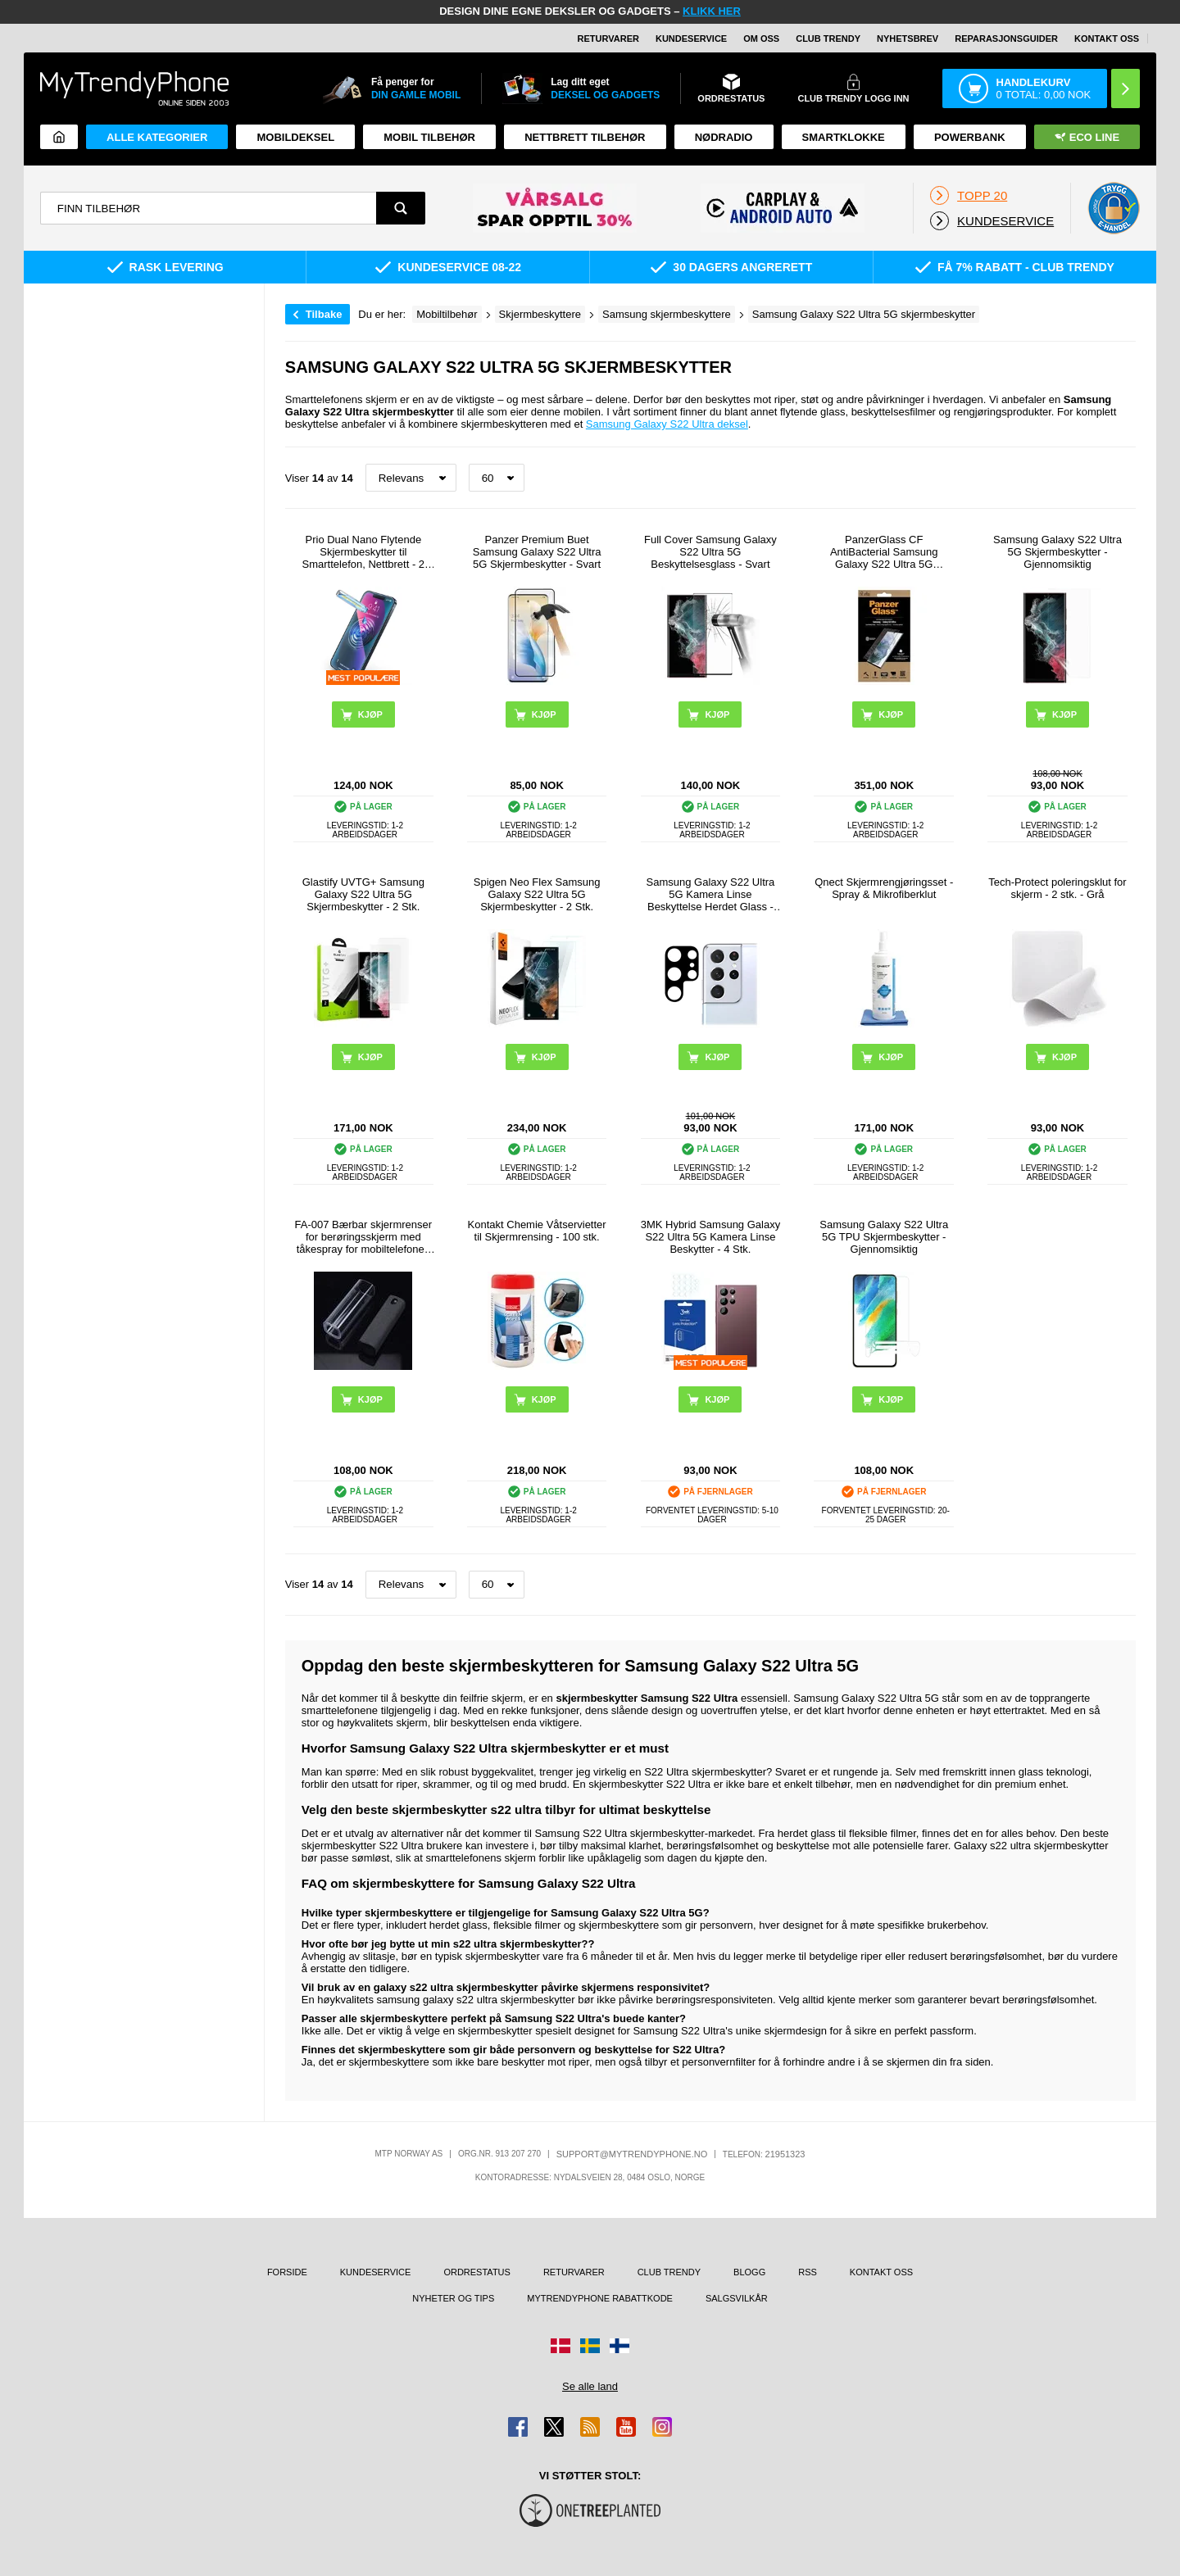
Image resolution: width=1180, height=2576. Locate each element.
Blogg (749, 2272)
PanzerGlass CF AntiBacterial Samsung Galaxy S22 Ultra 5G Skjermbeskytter (884, 551)
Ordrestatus (477, 2272)
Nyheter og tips (453, 2298)
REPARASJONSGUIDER (1006, 38)
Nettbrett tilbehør (584, 137)
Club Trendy (828, 38)
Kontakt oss (1106, 38)
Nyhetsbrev (907, 38)
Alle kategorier (157, 137)
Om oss (761, 38)
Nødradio (724, 137)
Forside (287, 2272)
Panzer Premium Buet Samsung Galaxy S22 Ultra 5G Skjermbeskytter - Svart (537, 551)
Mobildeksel (295, 137)
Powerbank (969, 137)
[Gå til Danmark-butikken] (560, 2346)
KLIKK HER (712, 11)
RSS (807, 2272)
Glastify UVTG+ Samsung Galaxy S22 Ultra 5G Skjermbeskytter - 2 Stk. (363, 894)
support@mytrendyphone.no (632, 2154)
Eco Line (1087, 137)
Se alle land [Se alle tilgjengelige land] (590, 2386)
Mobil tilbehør (429, 137)
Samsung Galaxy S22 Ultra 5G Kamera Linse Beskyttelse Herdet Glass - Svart (711, 894)
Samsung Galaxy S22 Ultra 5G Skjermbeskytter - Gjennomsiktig (1057, 551)
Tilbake (324, 314)
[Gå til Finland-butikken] (619, 2346)
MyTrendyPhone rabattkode (600, 2298)
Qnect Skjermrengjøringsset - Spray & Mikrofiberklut (884, 888)
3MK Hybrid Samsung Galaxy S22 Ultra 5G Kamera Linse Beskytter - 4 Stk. (711, 1236)
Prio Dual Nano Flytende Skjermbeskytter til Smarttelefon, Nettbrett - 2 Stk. (363, 551)
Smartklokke (843, 137)
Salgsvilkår (737, 2298)
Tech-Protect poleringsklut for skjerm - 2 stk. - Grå (1057, 888)
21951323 (785, 2154)
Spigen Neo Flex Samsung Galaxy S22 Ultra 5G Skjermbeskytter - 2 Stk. (537, 894)
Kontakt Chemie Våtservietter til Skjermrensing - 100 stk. (537, 1230)
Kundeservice (691, 38)
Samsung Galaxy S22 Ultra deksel (667, 424)
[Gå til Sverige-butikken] (590, 2346)
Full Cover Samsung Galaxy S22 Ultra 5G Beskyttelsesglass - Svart (710, 551)
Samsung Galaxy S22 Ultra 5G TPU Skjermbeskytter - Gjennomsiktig (883, 1236)
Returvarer (608, 38)
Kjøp (370, 1399)
